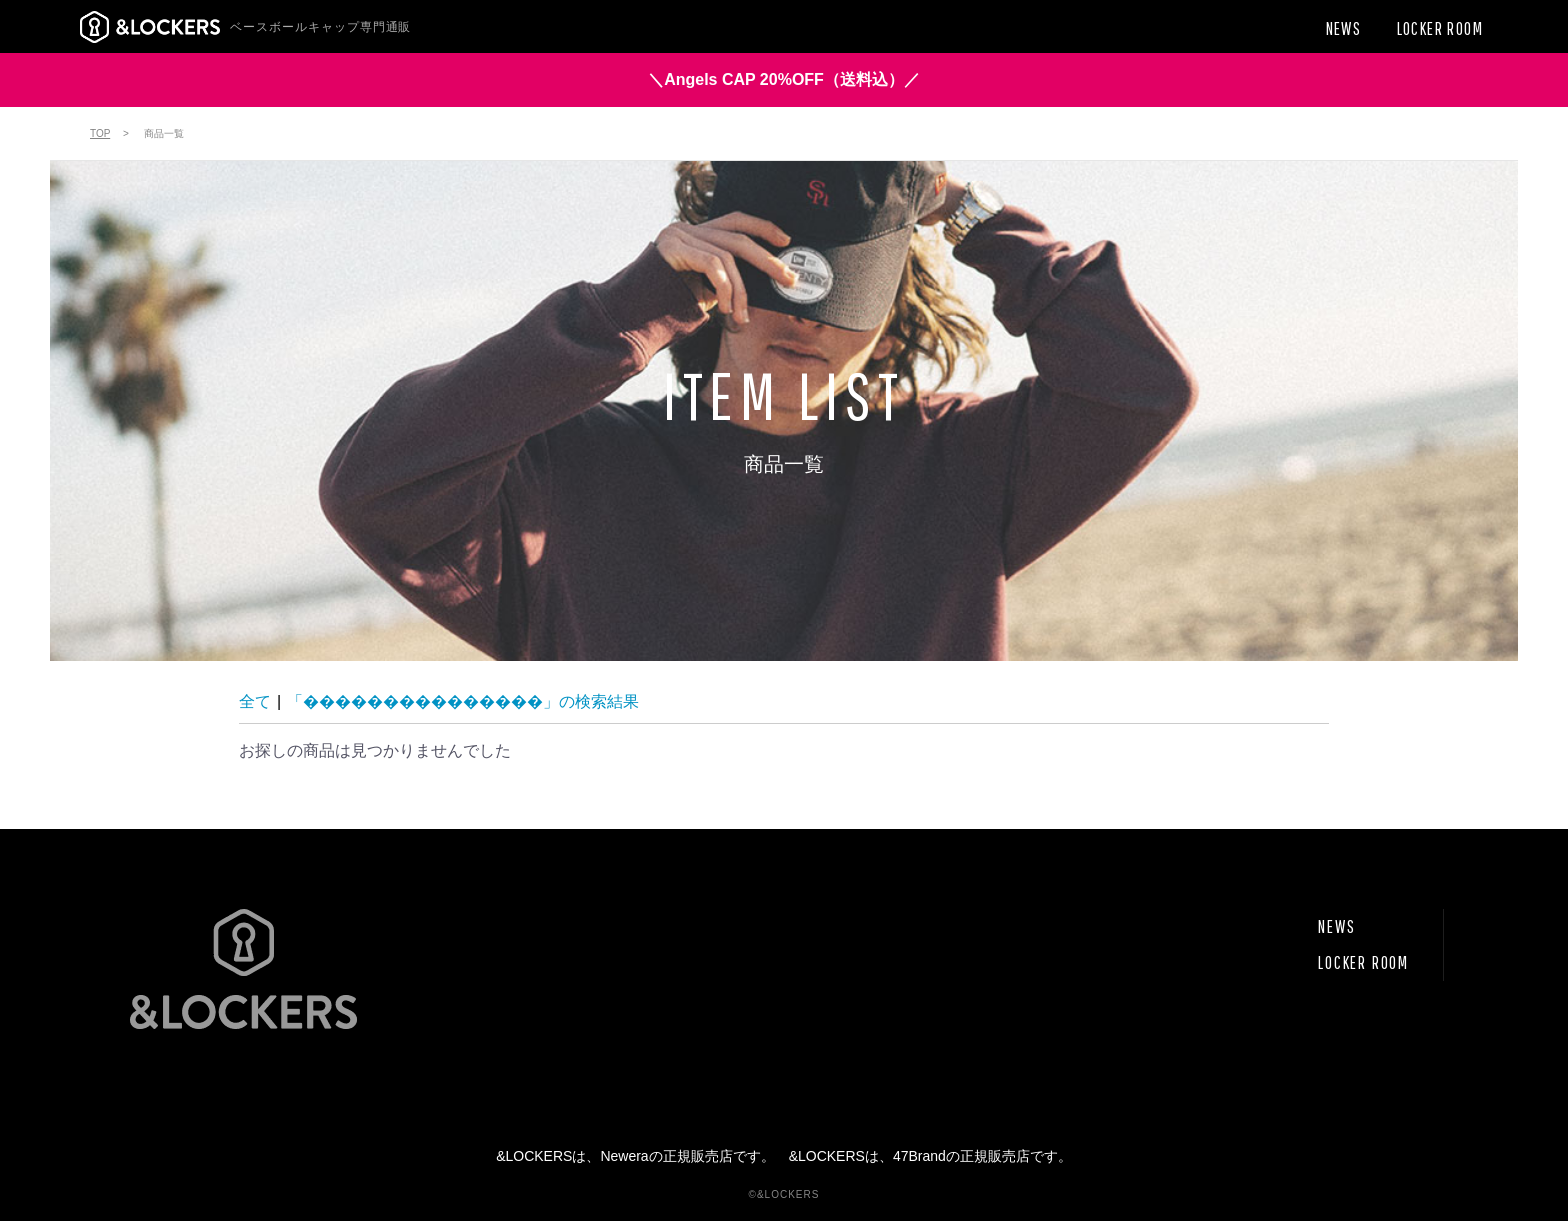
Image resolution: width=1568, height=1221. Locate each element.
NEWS (1336, 926)
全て (255, 701)
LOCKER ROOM (1363, 962)
